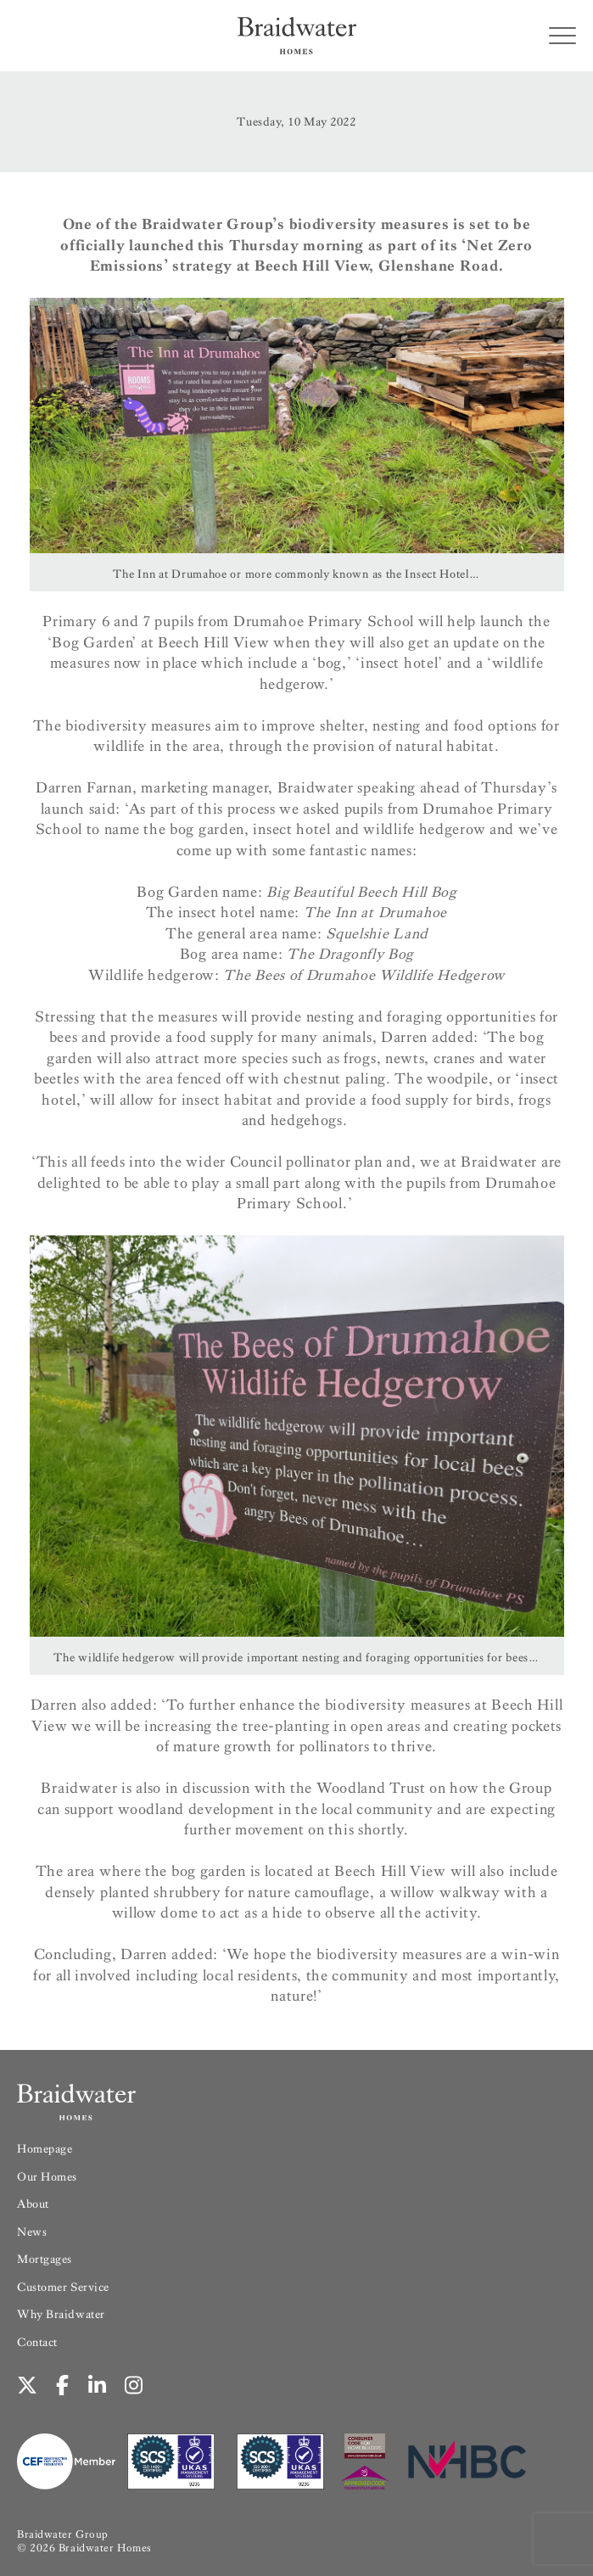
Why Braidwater (61, 2314)
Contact (37, 2342)
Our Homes (47, 2177)
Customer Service (63, 2287)
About (33, 2204)
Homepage (44, 2149)
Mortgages (44, 2259)
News (32, 2232)
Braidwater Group (63, 2534)
